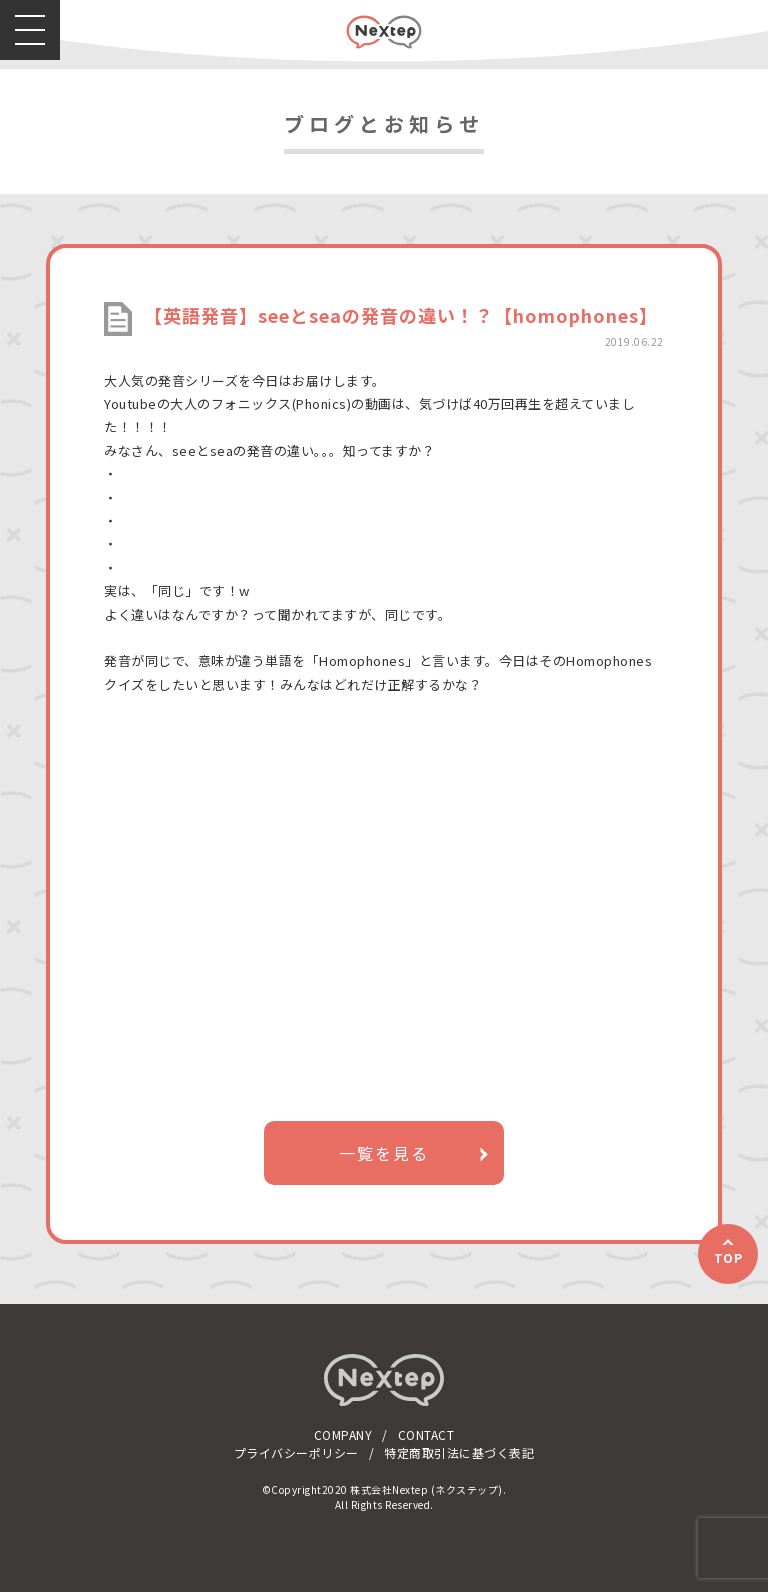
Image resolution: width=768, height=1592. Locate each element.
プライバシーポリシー (296, 1452)
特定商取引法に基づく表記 (459, 1452)
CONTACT (426, 1434)
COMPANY (343, 1434)
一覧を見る (384, 1153)
